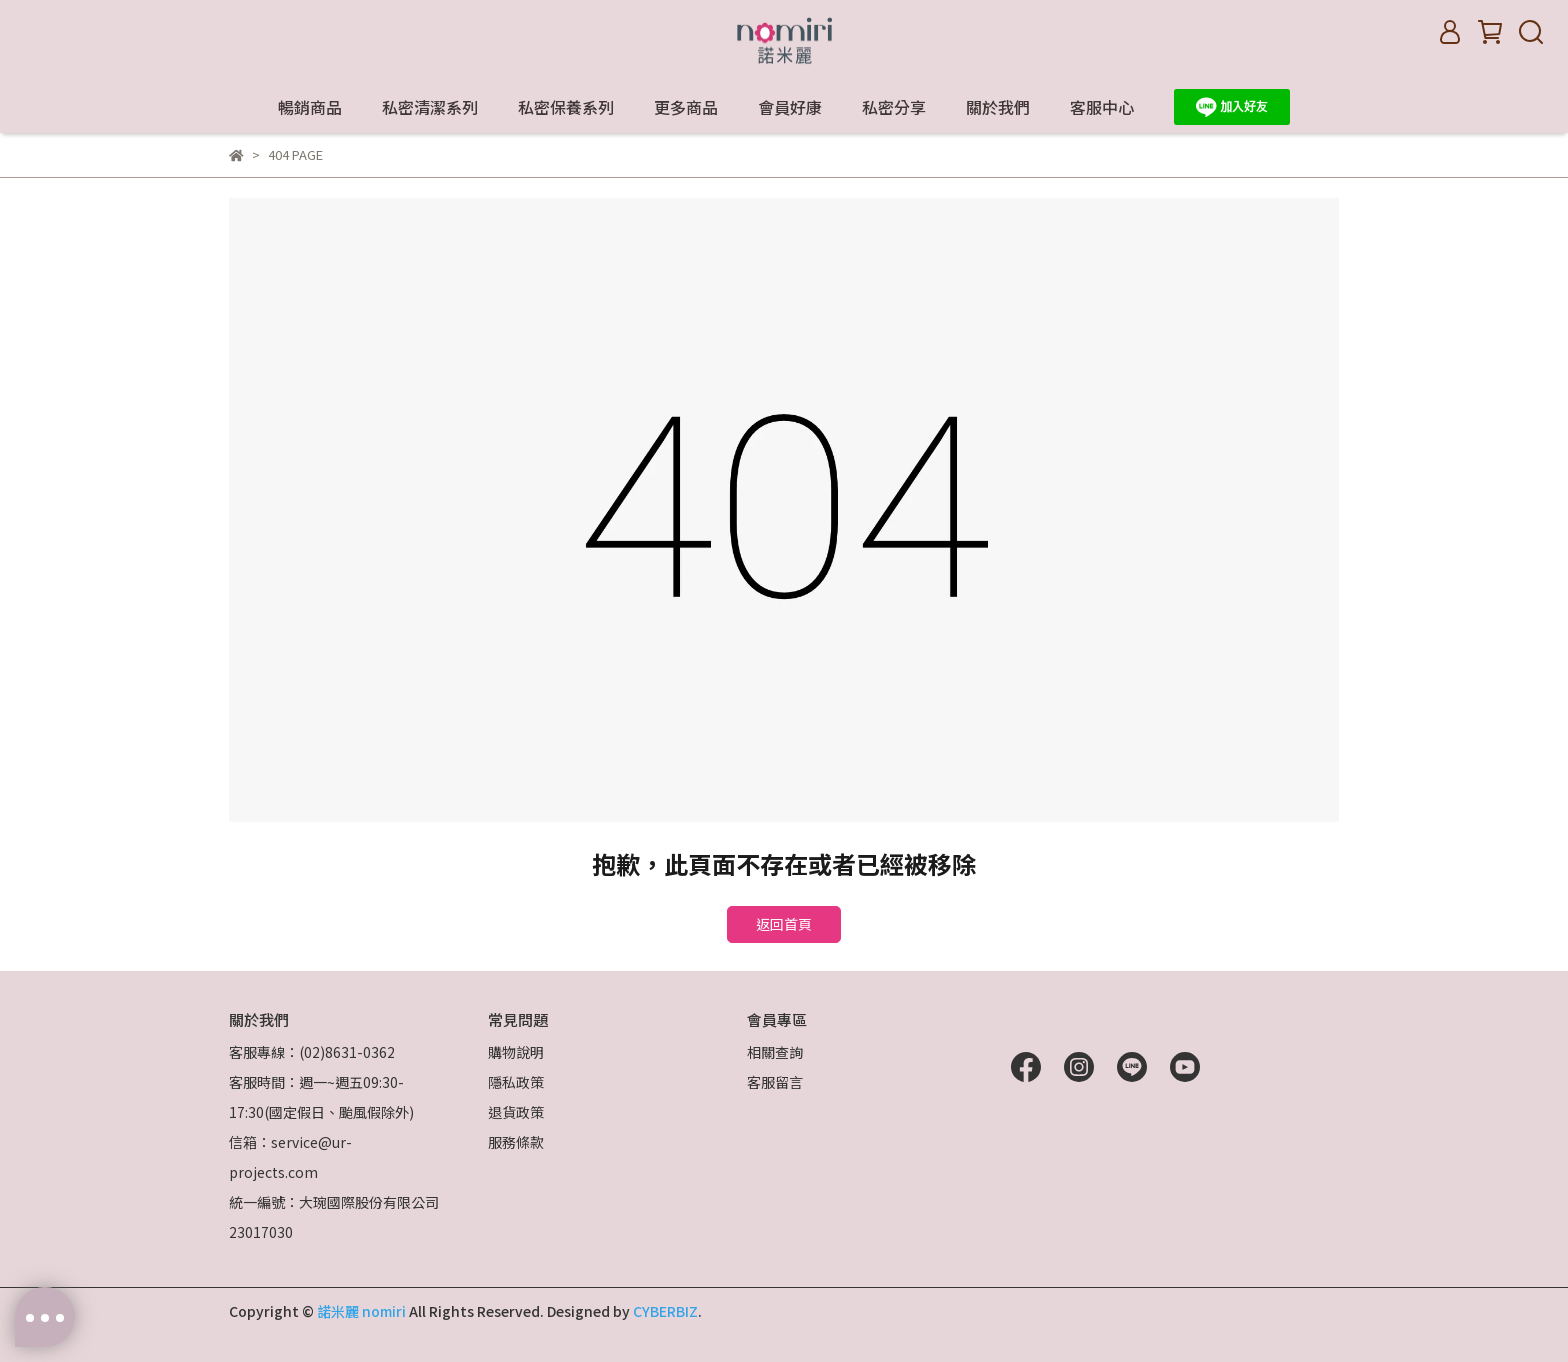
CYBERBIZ (665, 1311)
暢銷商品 (310, 107)
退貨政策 (516, 1112)
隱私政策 (516, 1082)
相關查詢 (775, 1052)
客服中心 (1102, 107)
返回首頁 (784, 924)
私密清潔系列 (430, 107)
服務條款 (516, 1142)
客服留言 (775, 1082)
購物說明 (516, 1052)
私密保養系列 (566, 107)
